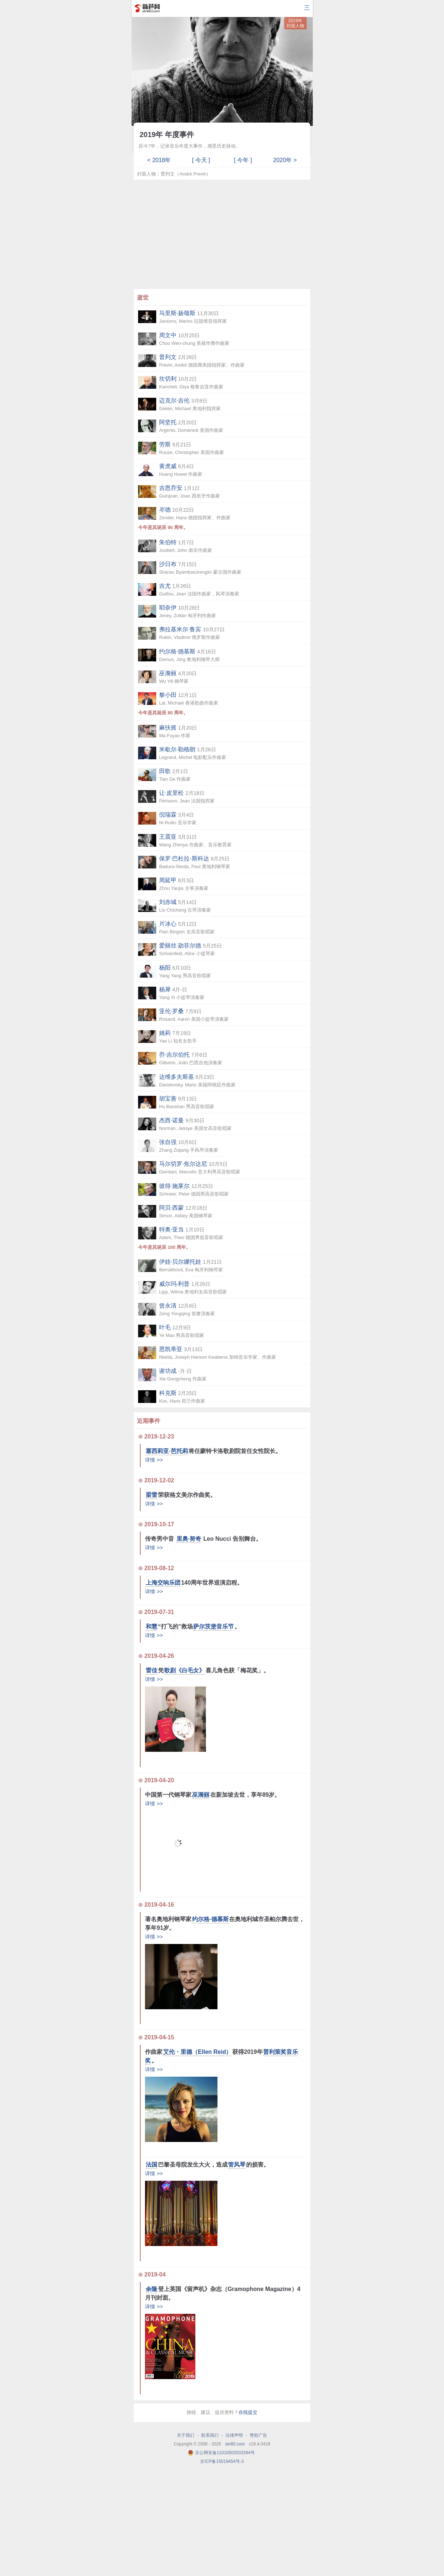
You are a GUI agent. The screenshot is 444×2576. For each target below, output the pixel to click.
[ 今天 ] (201, 160)
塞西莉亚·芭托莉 (167, 1451)
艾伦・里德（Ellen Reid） (197, 2052)
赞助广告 (258, 2435)
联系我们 (210, 2435)
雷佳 (151, 1670)
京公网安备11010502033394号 (225, 2452)
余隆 (151, 2289)
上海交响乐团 (163, 1583)
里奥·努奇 (189, 1539)
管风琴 (236, 2165)
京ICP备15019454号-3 (222, 2461)
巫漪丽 (200, 1795)
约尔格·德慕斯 (210, 1919)
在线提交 (247, 2412)
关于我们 (185, 2435)
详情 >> (154, 1460)
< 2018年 (159, 160)
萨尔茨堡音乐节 (213, 1626)
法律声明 (234, 2435)
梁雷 (151, 1495)
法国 (151, 2165)
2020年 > (285, 160)
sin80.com (235, 2444)
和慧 (151, 1626)
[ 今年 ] (243, 160)
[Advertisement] (222, 233)
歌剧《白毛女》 (184, 1670)
